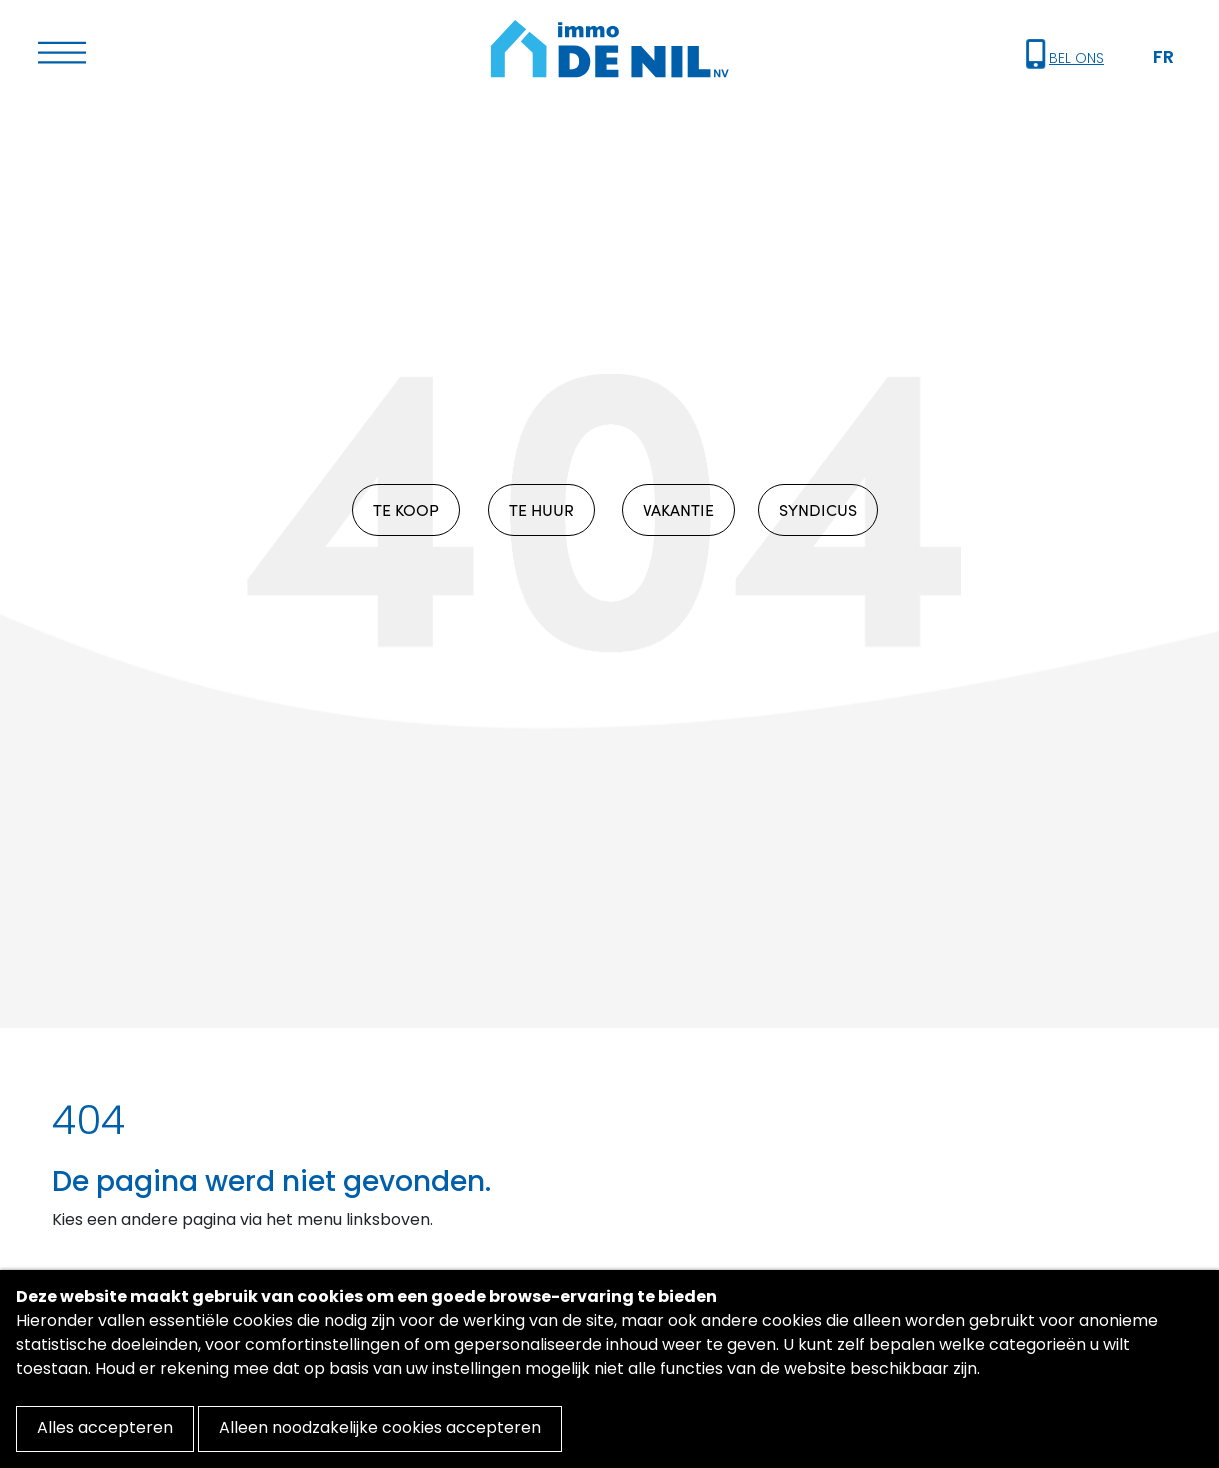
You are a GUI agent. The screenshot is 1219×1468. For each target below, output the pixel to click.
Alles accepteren (105, 1429)
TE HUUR (541, 509)
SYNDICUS (818, 509)
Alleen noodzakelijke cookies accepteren (380, 1429)
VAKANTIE (678, 509)
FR (1163, 58)
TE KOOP (406, 509)
